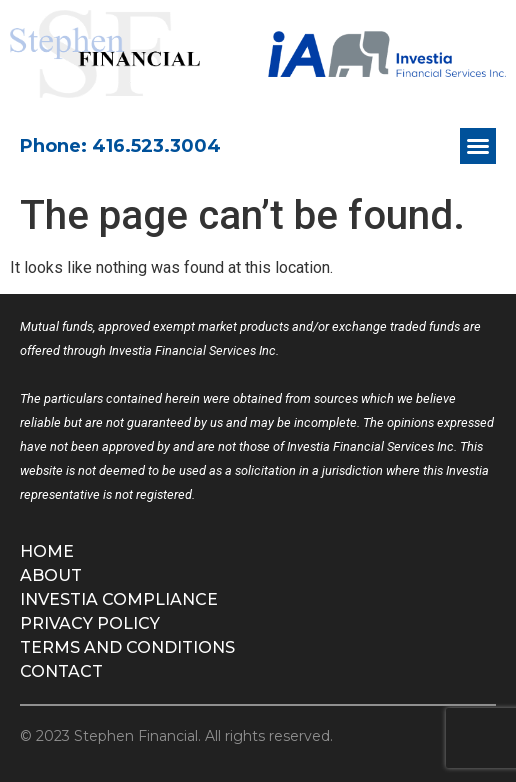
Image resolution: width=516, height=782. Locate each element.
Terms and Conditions (127, 647)
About (51, 575)
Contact (61, 671)
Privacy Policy (90, 623)
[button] (478, 146)
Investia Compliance (119, 599)
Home (47, 551)
